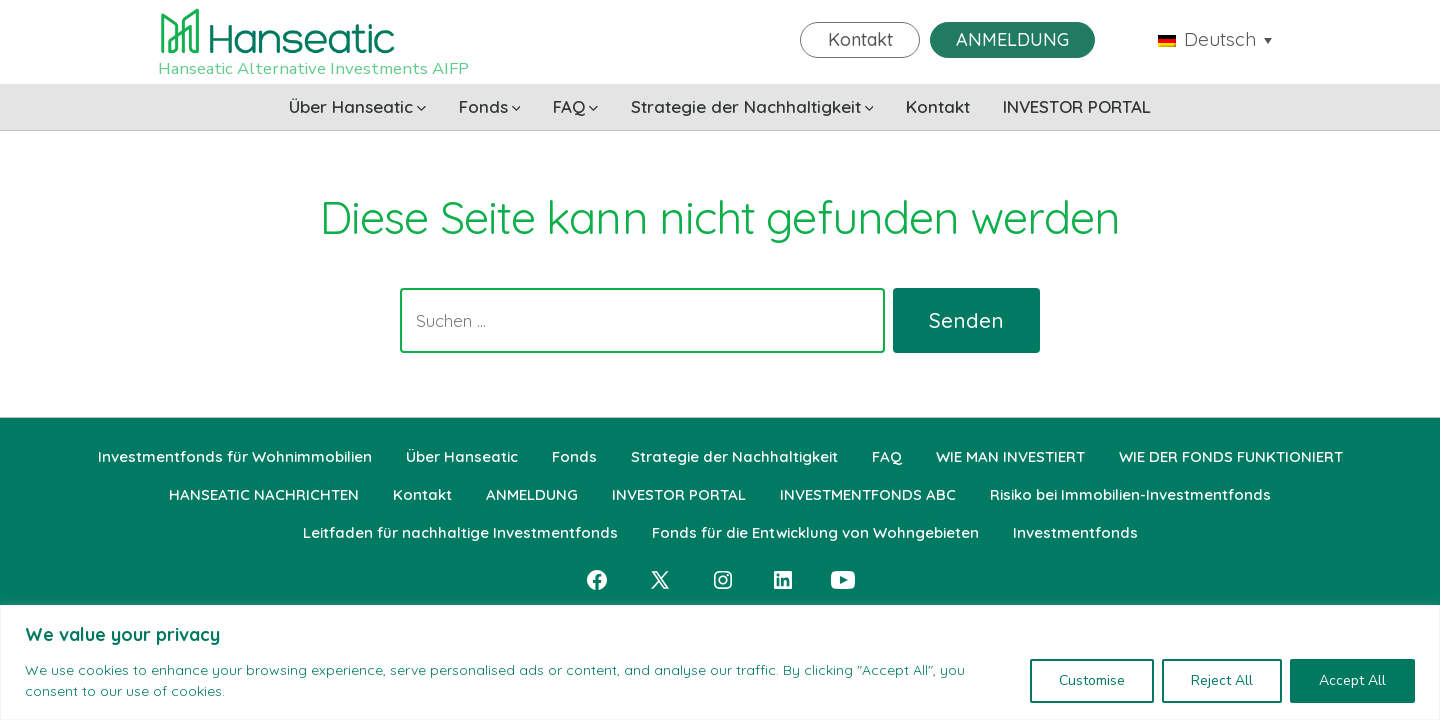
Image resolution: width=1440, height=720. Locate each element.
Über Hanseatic (357, 106)
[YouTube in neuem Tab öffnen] (843, 580)
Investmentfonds (1075, 532)
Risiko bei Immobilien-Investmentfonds (1130, 494)
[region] (720, 662)
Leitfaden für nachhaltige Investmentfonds (460, 532)
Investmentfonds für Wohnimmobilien (235, 456)
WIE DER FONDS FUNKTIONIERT (1231, 456)
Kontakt (860, 39)
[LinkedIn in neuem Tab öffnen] (783, 580)
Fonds (490, 106)
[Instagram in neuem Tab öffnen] (723, 580)
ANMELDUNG (1012, 39)
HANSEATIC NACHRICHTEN (264, 494)
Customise (1092, 680)
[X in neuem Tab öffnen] (660, 580)
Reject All (1222, 680)
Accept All (1352, 680)
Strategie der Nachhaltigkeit (752, 106)
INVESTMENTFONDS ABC (868, 494)
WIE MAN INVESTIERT (1010, 456)
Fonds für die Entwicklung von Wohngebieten (815, 532)
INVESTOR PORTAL (1077, 106)
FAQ (575, 106)
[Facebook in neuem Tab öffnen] (597, 580)
